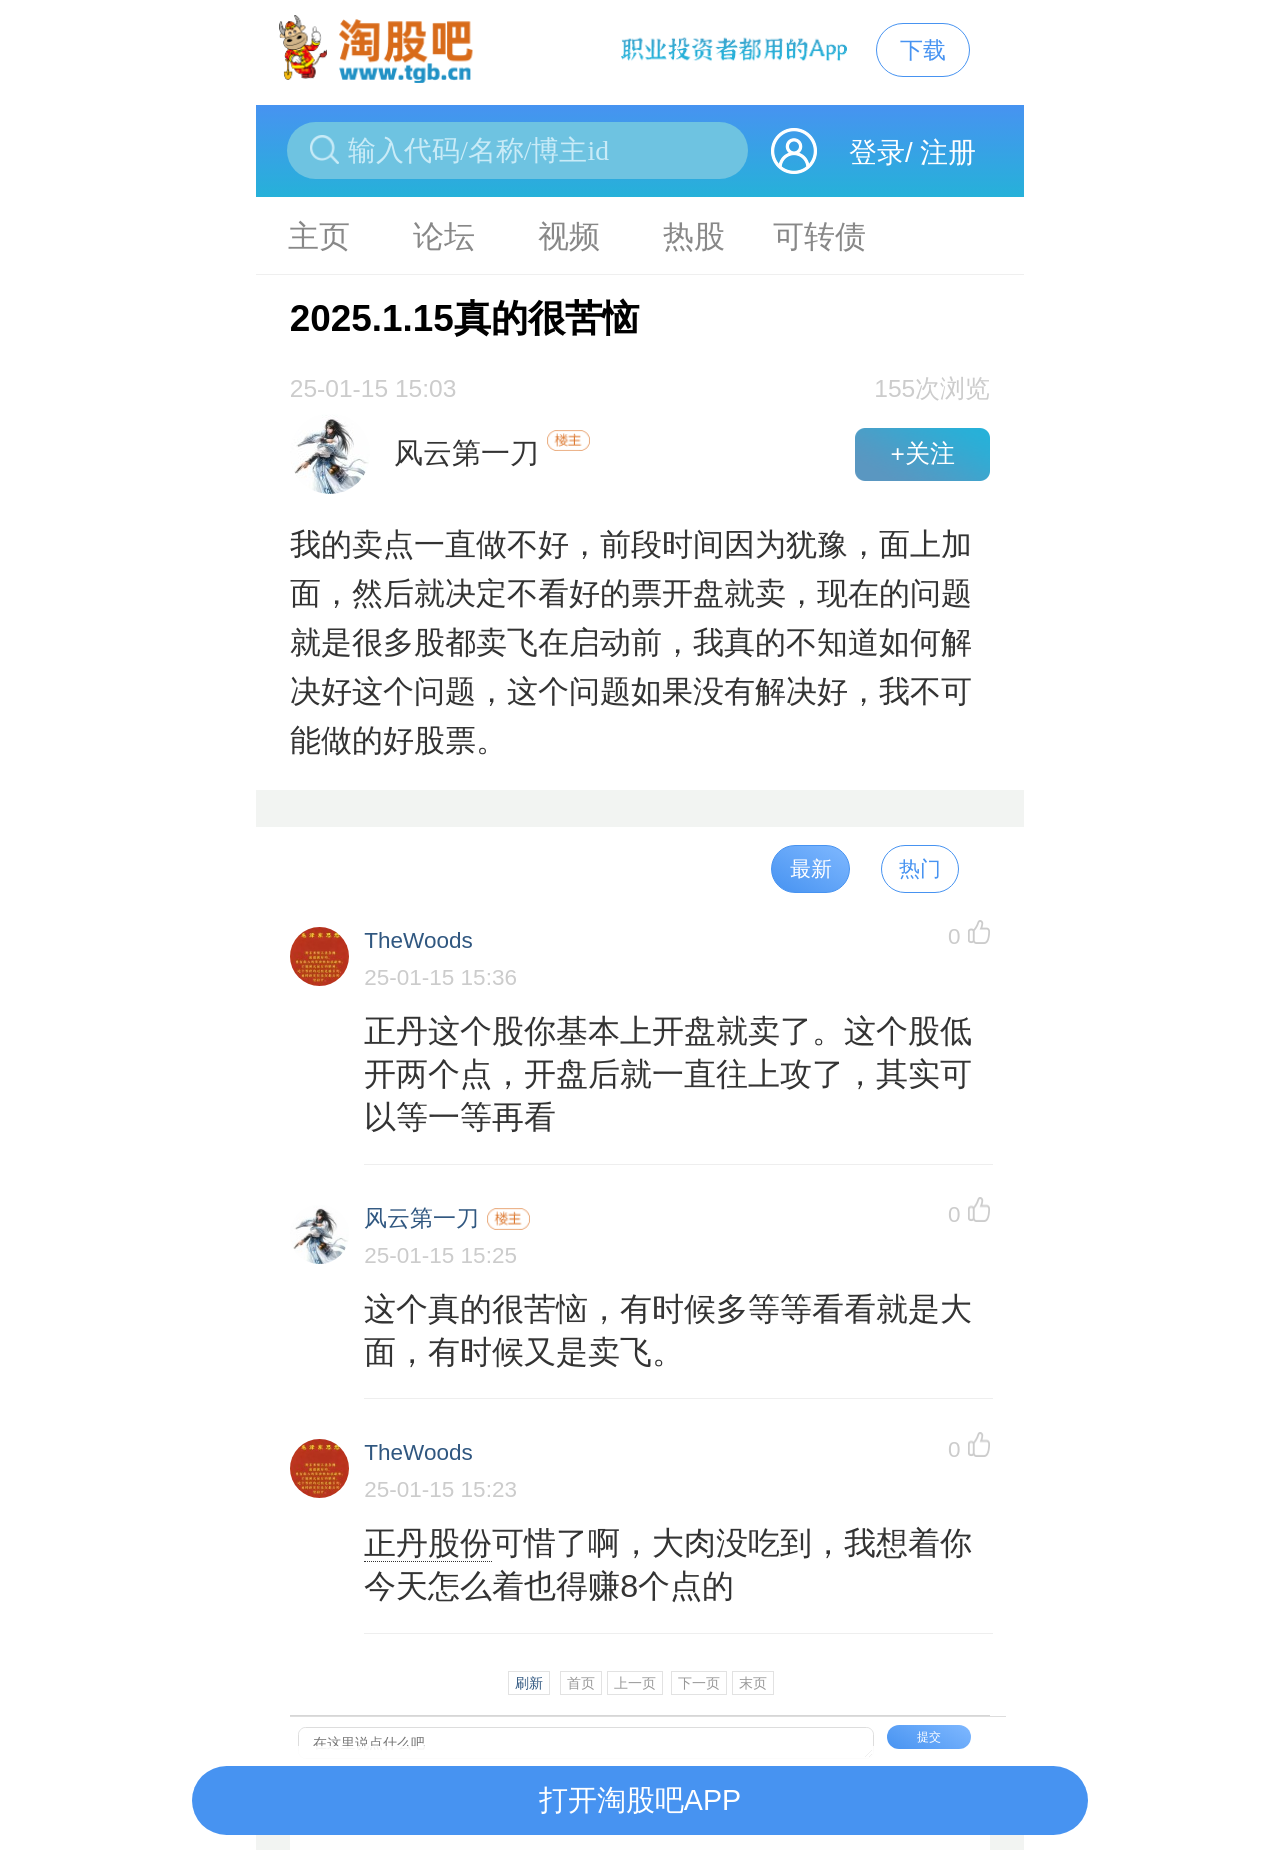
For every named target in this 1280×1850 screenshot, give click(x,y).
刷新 (529, 1683)
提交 (929, 1737)
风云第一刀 (421, 1218)
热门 (920, 868)
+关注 (922, 453)
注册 (948, 152)
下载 (923, 50)
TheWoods (418, 940)
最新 (811, 868)
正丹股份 (428, 1543)
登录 (877, 152)
